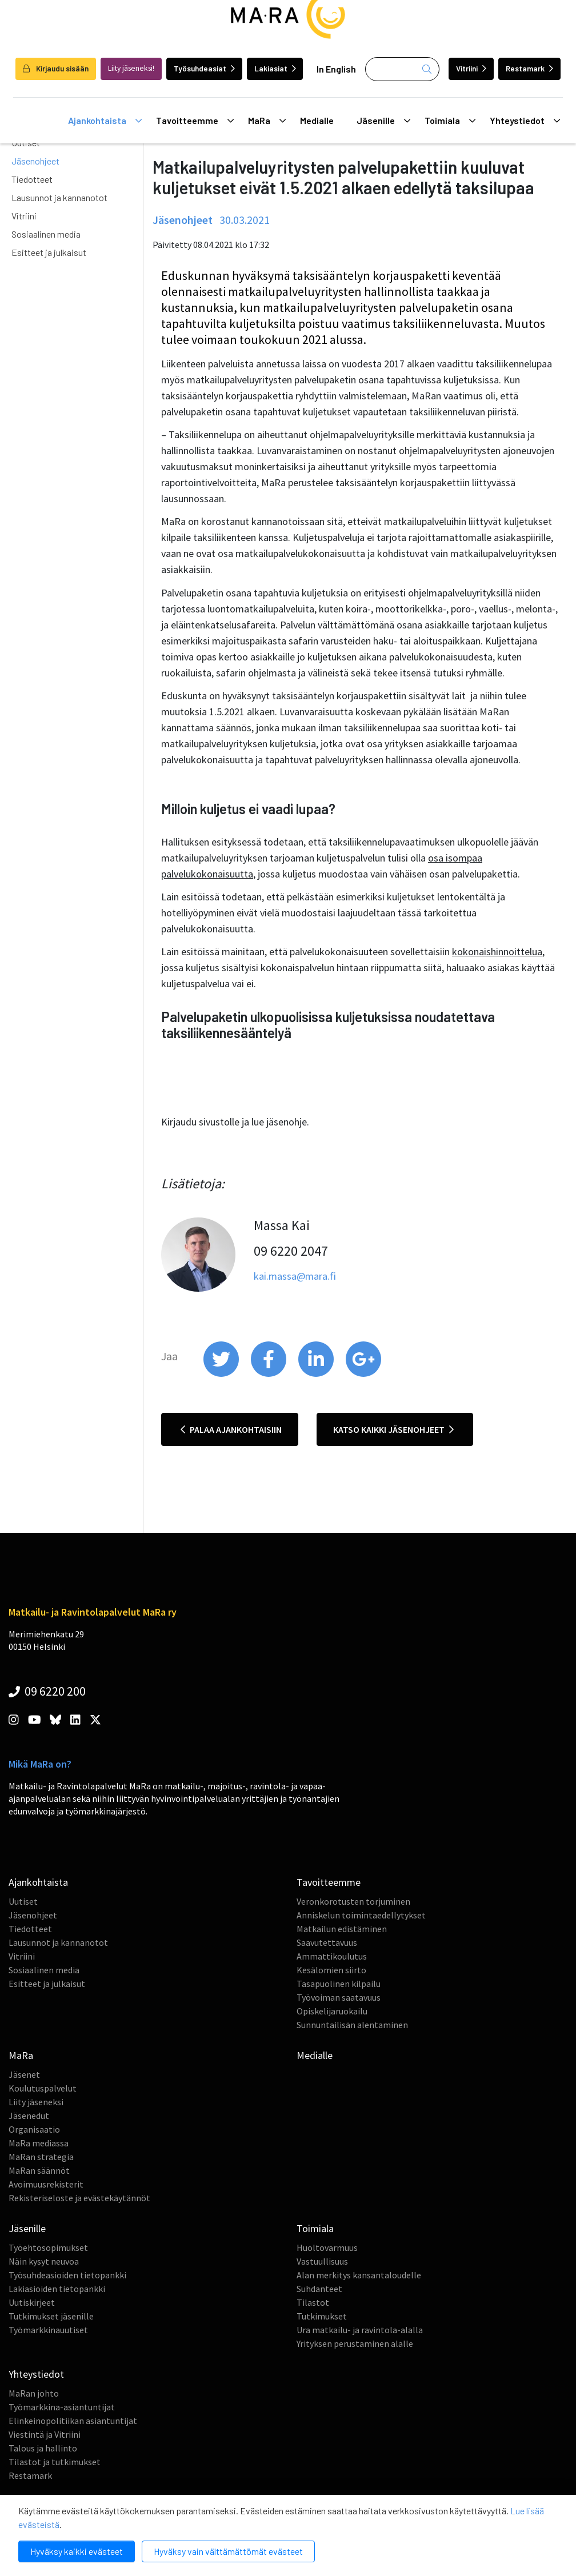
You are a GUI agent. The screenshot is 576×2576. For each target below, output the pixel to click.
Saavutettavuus (327, 1942)
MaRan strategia (41, 2156)
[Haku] (402, 69)
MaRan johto (34, 2393)
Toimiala (450, 120)
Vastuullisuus (322, 2261)
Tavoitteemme (195, 120)
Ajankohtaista (105, 120)
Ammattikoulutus (332, 1956)
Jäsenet (24, 2074)
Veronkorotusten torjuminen (353, 1901)
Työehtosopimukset (48, 2247)
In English (336, 68)
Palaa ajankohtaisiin (231, 1429)
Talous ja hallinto (43, 2448)
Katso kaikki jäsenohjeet (393, 1429)
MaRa (267, 120)
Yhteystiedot (525, 120)
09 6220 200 (47, 1691)
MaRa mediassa (39, 2143)
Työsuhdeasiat (204, 68)
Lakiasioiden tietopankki (57, 2288)
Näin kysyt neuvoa (44, 2261)
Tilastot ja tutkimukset (55, 2461)
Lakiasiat (275, 68)
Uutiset (23, 1901)
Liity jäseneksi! (131, 68)
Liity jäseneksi (36, 2102)
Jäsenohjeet (35, 160)
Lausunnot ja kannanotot (59, 197)
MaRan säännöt (39, 2170)
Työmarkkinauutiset (48, 2329)
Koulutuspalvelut (43, 2088)
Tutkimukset (322, 2316)
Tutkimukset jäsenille (51, 2316)
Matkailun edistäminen (342, 1928)
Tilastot (313, 2302)
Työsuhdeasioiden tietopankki (67, 2275)
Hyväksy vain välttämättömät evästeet (228, 2551)
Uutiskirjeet (32, 2302)
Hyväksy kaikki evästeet (76, 2551)
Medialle (317, 120)
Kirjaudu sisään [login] (56, 68)
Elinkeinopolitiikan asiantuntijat (73, 2420)
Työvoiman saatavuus (339, 1997)
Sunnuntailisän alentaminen (352, 2024)
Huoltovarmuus (327, 2247)
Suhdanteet (319, 2288)
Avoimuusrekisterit (46, 2184)
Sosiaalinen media (46, 234)
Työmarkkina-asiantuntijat (62, 2407)
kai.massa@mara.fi (295, 1276)
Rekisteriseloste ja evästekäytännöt (79, 2198)
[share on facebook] (269, 1374)
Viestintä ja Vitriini (45, 2434)
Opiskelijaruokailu (332, 2011)
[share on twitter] (222, 1374)
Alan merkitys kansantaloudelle (359, 2275)
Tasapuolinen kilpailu (339, 1983)
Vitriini (471, 68)
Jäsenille (383, 120)
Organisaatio (34, 2129)
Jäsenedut (29, 2115)
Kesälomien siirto (331, 1970)
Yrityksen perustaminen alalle (355, 2343)
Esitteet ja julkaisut (48, 252)
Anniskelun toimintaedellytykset (361, 1915)
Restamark (529, 68)
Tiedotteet (32, 179)
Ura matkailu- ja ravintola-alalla (360, 2329)
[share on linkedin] (317, 1374)
